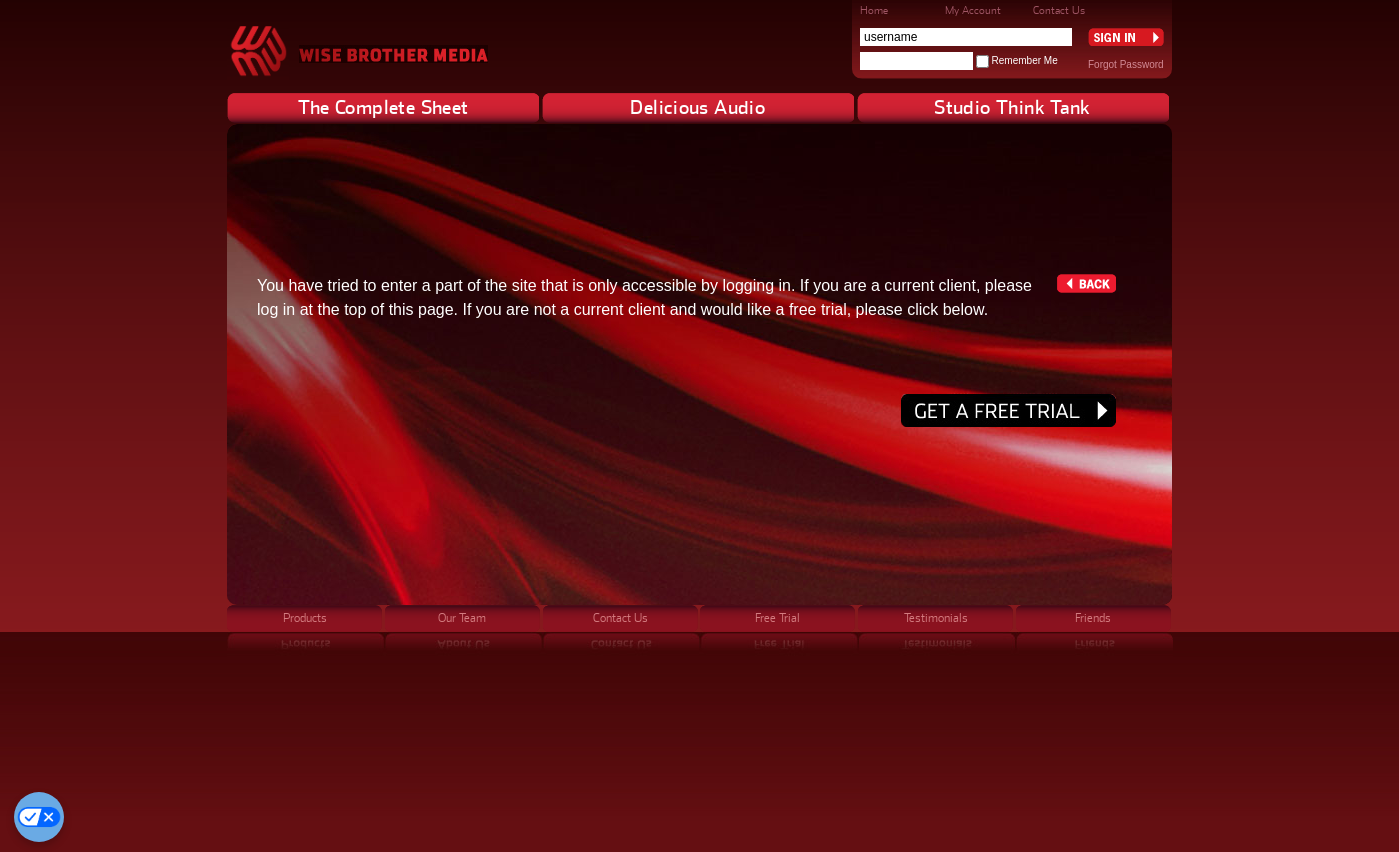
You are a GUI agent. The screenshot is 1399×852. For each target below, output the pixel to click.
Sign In (1126, 37)
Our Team (462, 618)
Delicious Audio (697, 107)
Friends (1093, 618)
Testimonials (936, 618)
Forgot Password (1126, 64)
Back (1086, 283)
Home (874, 10)
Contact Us (1059, 10)
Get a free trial (1008, 410)
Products (305, 618)
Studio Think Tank (1012, 107)
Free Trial (777, 618)
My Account (973, 10)
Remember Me (1025, 60)
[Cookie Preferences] (39, 817)
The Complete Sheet (383, 107)
